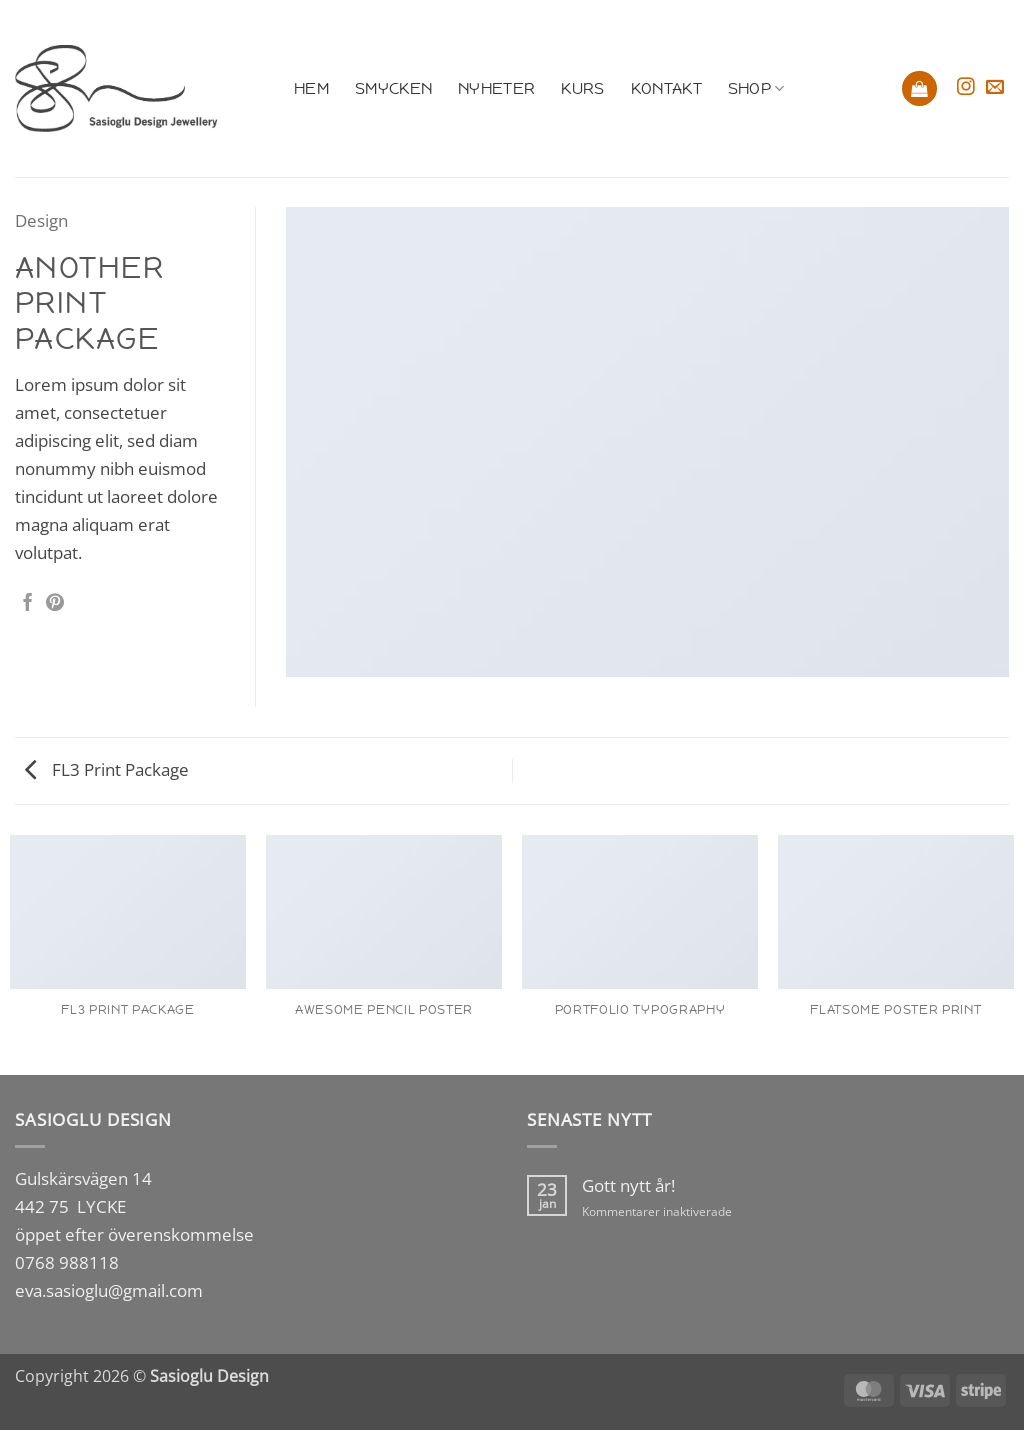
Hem (311, 88)
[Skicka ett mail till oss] (995, 88)
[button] (919, 88)
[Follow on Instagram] (966, 88)
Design (41, 220)
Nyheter (496, 88)
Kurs (582, 88)
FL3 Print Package (107, 769)
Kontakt (666, 88)
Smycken (393, 88)
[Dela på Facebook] (28, 604)
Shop (756, 88)
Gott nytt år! (628, 1185)
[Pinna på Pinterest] (55, 604)
